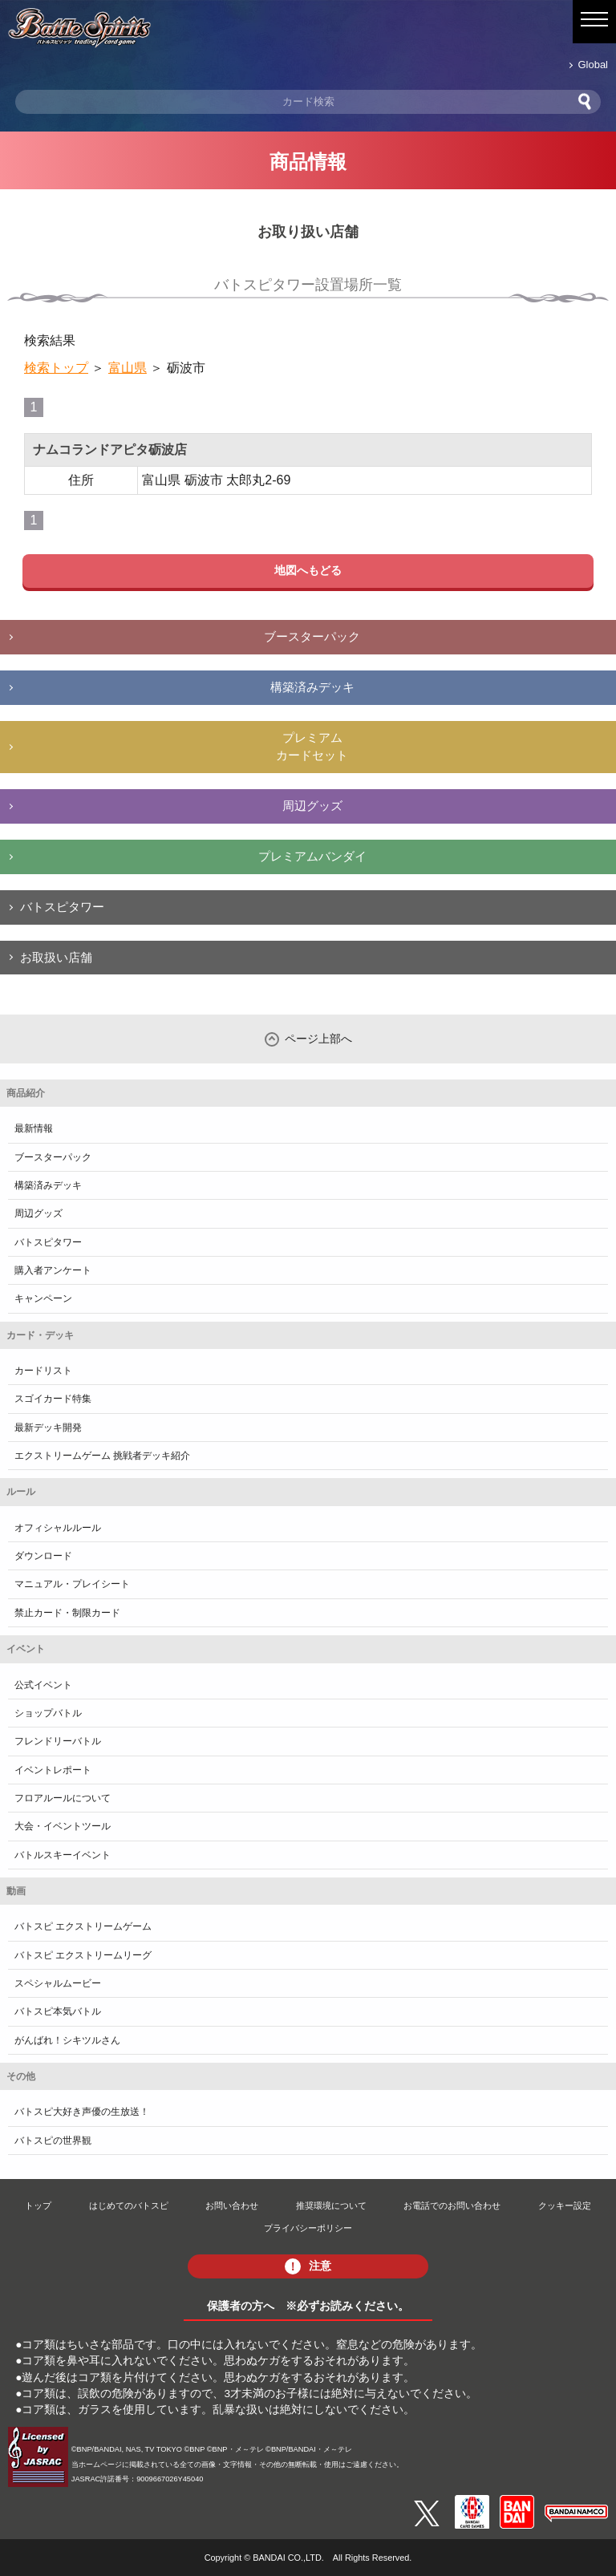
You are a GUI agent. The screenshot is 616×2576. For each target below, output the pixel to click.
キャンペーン (43, 1298)
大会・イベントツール (62, 1826)
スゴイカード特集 (52, 1398)
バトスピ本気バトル (57, 2011)
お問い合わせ (231, 2205)
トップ (38, 2205)
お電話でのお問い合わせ (451, 2205)
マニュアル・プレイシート (72, 1584)
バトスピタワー (62, 906)
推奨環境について (331, 2205)
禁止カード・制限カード (67, 1612)
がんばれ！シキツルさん (67, 2040)
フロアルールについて (62, 1798)
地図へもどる (308, 570)
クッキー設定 (564, 2205)
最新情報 (33, 1128)
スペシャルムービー (57, 1983)
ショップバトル (48, 1713)
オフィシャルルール (57, 1527)
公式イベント (43, 1685)
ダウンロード (43, 1555)
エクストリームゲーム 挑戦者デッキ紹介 (102, 1455)
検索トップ (56, 368)
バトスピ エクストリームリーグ (83, 1955)
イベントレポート (52, 1770)
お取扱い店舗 (56, 957)
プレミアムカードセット (312, 747)
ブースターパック (312, 636)
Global (593, 65)
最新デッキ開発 (48, 1427)
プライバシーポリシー (308, 2228)
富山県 (127, 368)
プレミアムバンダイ (312, 856)
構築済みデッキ (312, 687)
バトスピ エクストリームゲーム (83, 1926)
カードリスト (43, 1370)
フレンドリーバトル (57, 1741)
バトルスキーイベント (62, 1855)
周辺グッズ (312, 805)
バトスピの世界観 (52, 2140)
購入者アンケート (52, 1270)
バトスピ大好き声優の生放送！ (81, 2111)
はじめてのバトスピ (128, 2205)
